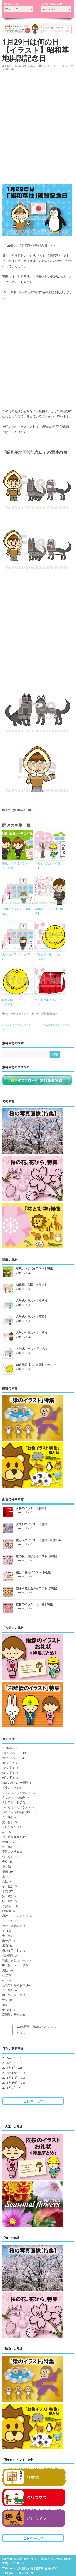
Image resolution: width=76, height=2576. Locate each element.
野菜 (5, 2000)
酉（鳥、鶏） (10, 1995)
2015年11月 (10, 2077)
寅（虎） (8, 1896)
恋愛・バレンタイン (15, 1916)
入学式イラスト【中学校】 (16, 956)
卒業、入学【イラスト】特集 (15, 865)
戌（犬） (8, 1921)
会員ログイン (52, 2568)
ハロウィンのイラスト (16, 1807)
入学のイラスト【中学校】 (49, 911)
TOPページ (8, 2568)
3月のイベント (11, 1763)
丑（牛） (8, 1817)
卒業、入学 (9, 1852)
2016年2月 (9, 2063)
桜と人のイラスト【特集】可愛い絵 (38, 1540)
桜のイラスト (10, 1950)
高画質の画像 (10, 2014)
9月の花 (7, 1777)
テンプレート (10, 1802)
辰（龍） (8, 1990)
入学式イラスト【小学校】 (16, 911)
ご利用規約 (23, 2568)
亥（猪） (8, 1822)
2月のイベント (11, 1758)
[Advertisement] (38, 129)
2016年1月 (9, 2068)
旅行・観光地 (10, 1926)
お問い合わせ (9, 2573)
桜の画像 (8, 1955)
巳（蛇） (8, 1901)
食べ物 (6, 2010)
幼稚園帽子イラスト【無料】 (15, 1002)
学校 (5, 1891)
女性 (5, 1881)
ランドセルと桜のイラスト (49, 1002)
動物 (5, 1842)
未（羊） (8, 1936)
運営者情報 (37, 2568)
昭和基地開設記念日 (47, 1013)
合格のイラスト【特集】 (31, 1508)
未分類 (6, 1940)
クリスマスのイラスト (16, 1792)
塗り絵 (6, 1866)
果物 (5, 1945)
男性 (5, 1970)
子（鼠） (8, 1886)
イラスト (65, 65)
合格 (5, 1861)
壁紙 (5, 1871)
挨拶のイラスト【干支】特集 (34, 1604)
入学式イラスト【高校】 (31, 1316)
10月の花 (8, 1748)
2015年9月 (9, 2087)
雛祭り (6, 2005)
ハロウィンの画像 (13, 1812)
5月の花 (7, 1773)
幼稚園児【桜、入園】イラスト (49, 956)
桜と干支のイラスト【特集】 (34, 1572)
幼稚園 (6, 1911)
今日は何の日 (10, 1827)
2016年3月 (9, 2058)
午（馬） (8, 1847)
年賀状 (6, 1906)
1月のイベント (51, 65)
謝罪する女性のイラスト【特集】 (37, 1588)
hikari (8, 65)
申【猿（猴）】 (12, 1965)
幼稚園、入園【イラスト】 (49, 865)
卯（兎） (8, 1857)
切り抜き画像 (10, 1837)
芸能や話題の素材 (13, 1985)
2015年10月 (10, 2082)
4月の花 (7, 1768)
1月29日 (10, 1013)
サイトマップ (26, 2573)
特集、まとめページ (15, 1960)
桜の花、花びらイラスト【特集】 (37, 1556)
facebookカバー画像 (15, 1782)
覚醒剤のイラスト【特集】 (33, 1524)
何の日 (30, 1013)
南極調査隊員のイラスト (56, 1025)
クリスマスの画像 (13, 1797)
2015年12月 (10, 2073)
